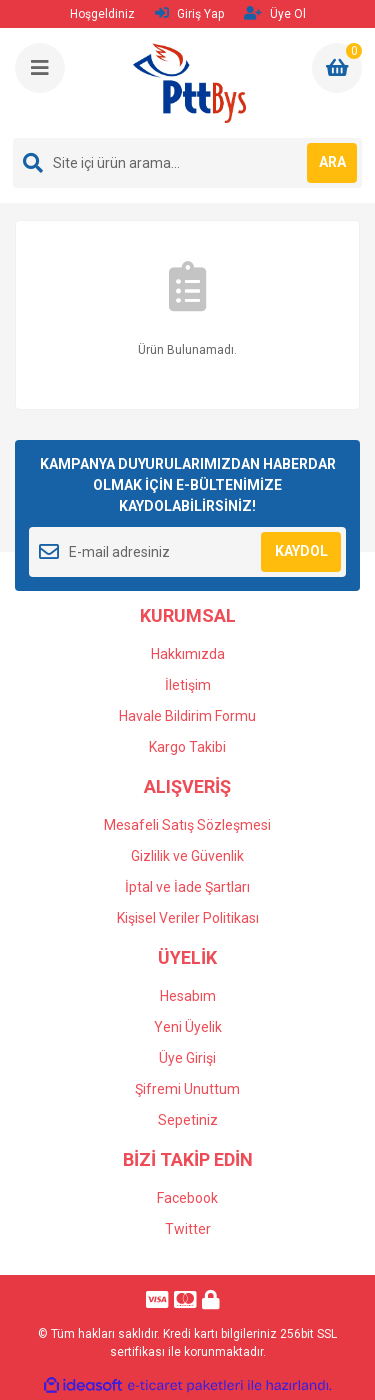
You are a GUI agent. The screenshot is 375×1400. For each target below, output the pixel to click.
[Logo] (189, 83)
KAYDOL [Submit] (301, 551)
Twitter (188, 1229)
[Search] (187, 163)
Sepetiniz (188, 1120)
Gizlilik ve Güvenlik (187, 856)
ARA (332, 162)
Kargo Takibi (187, 747)
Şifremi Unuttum (187, 1089)
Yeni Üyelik (188, 1027)
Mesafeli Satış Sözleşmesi (187, 825)
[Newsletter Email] (187, 552)
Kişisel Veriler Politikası (188, 918)
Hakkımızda (188, 654)
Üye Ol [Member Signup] (275, 13)
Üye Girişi (187, 1058)
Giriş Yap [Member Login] (189, 13)
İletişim (188, 685)
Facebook (187, 1198)
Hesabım (188, 996)
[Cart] (337, 68)
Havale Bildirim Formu (187, 716)
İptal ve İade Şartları (187, 887)
